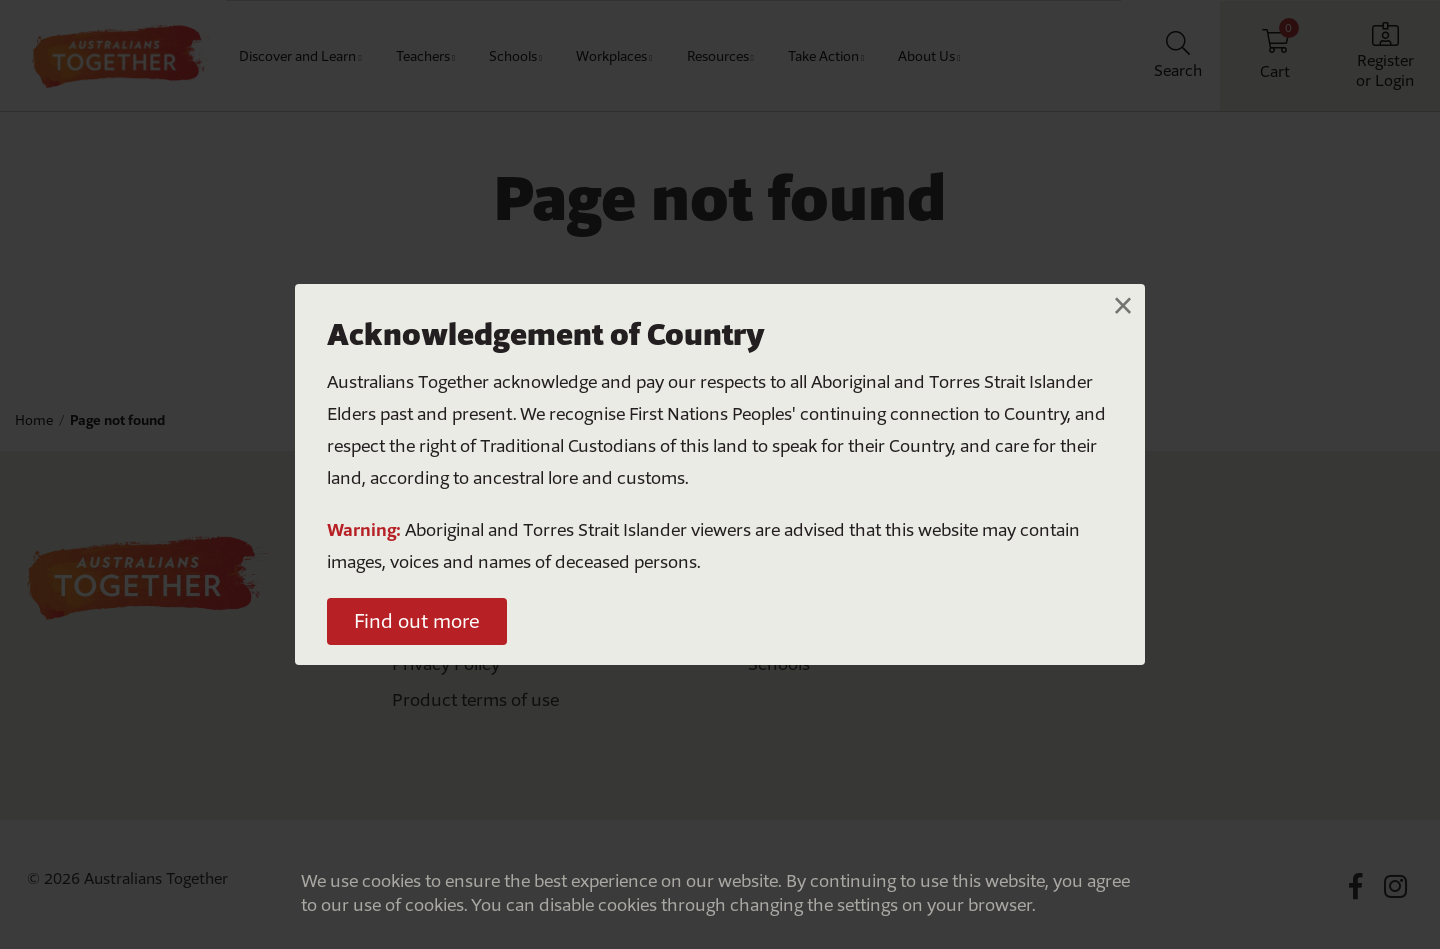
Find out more (417, 621)
